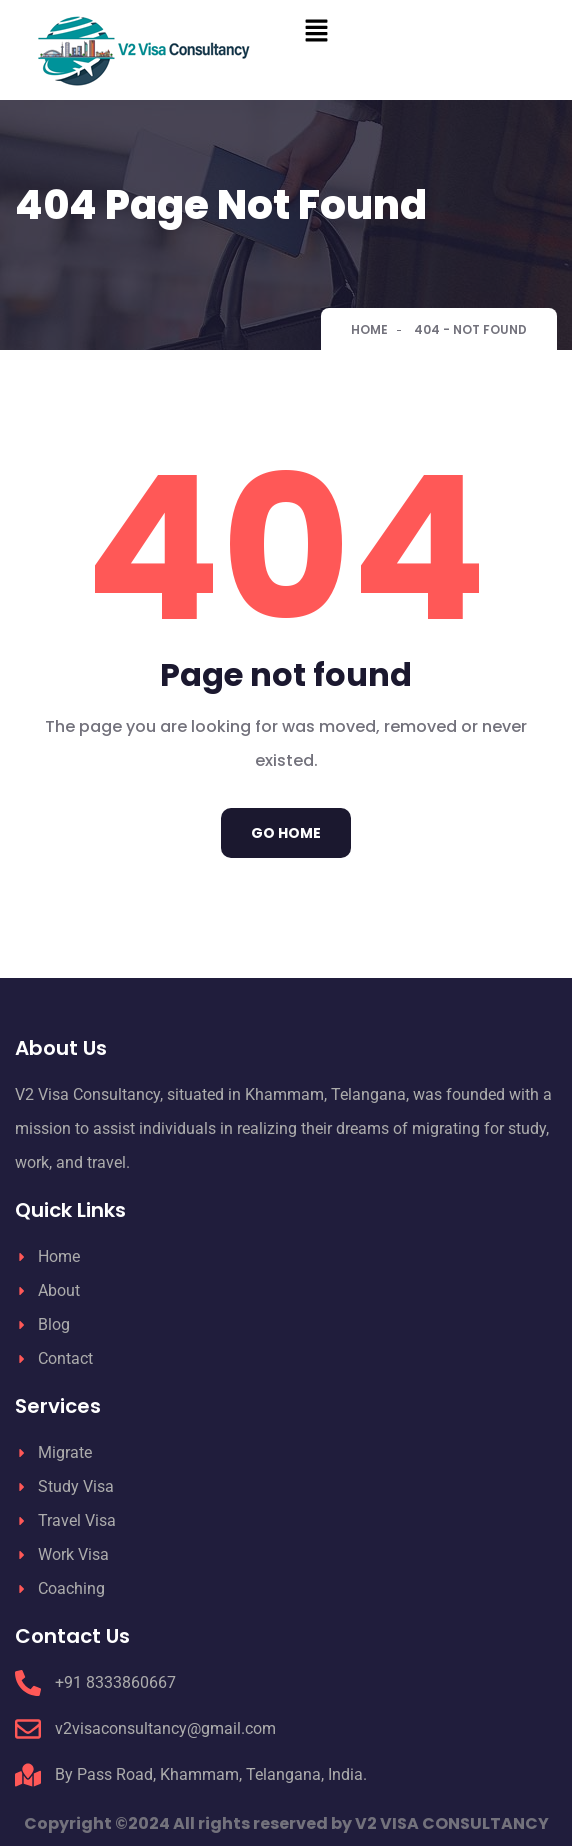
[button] (429, 30)
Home (369, 329)
